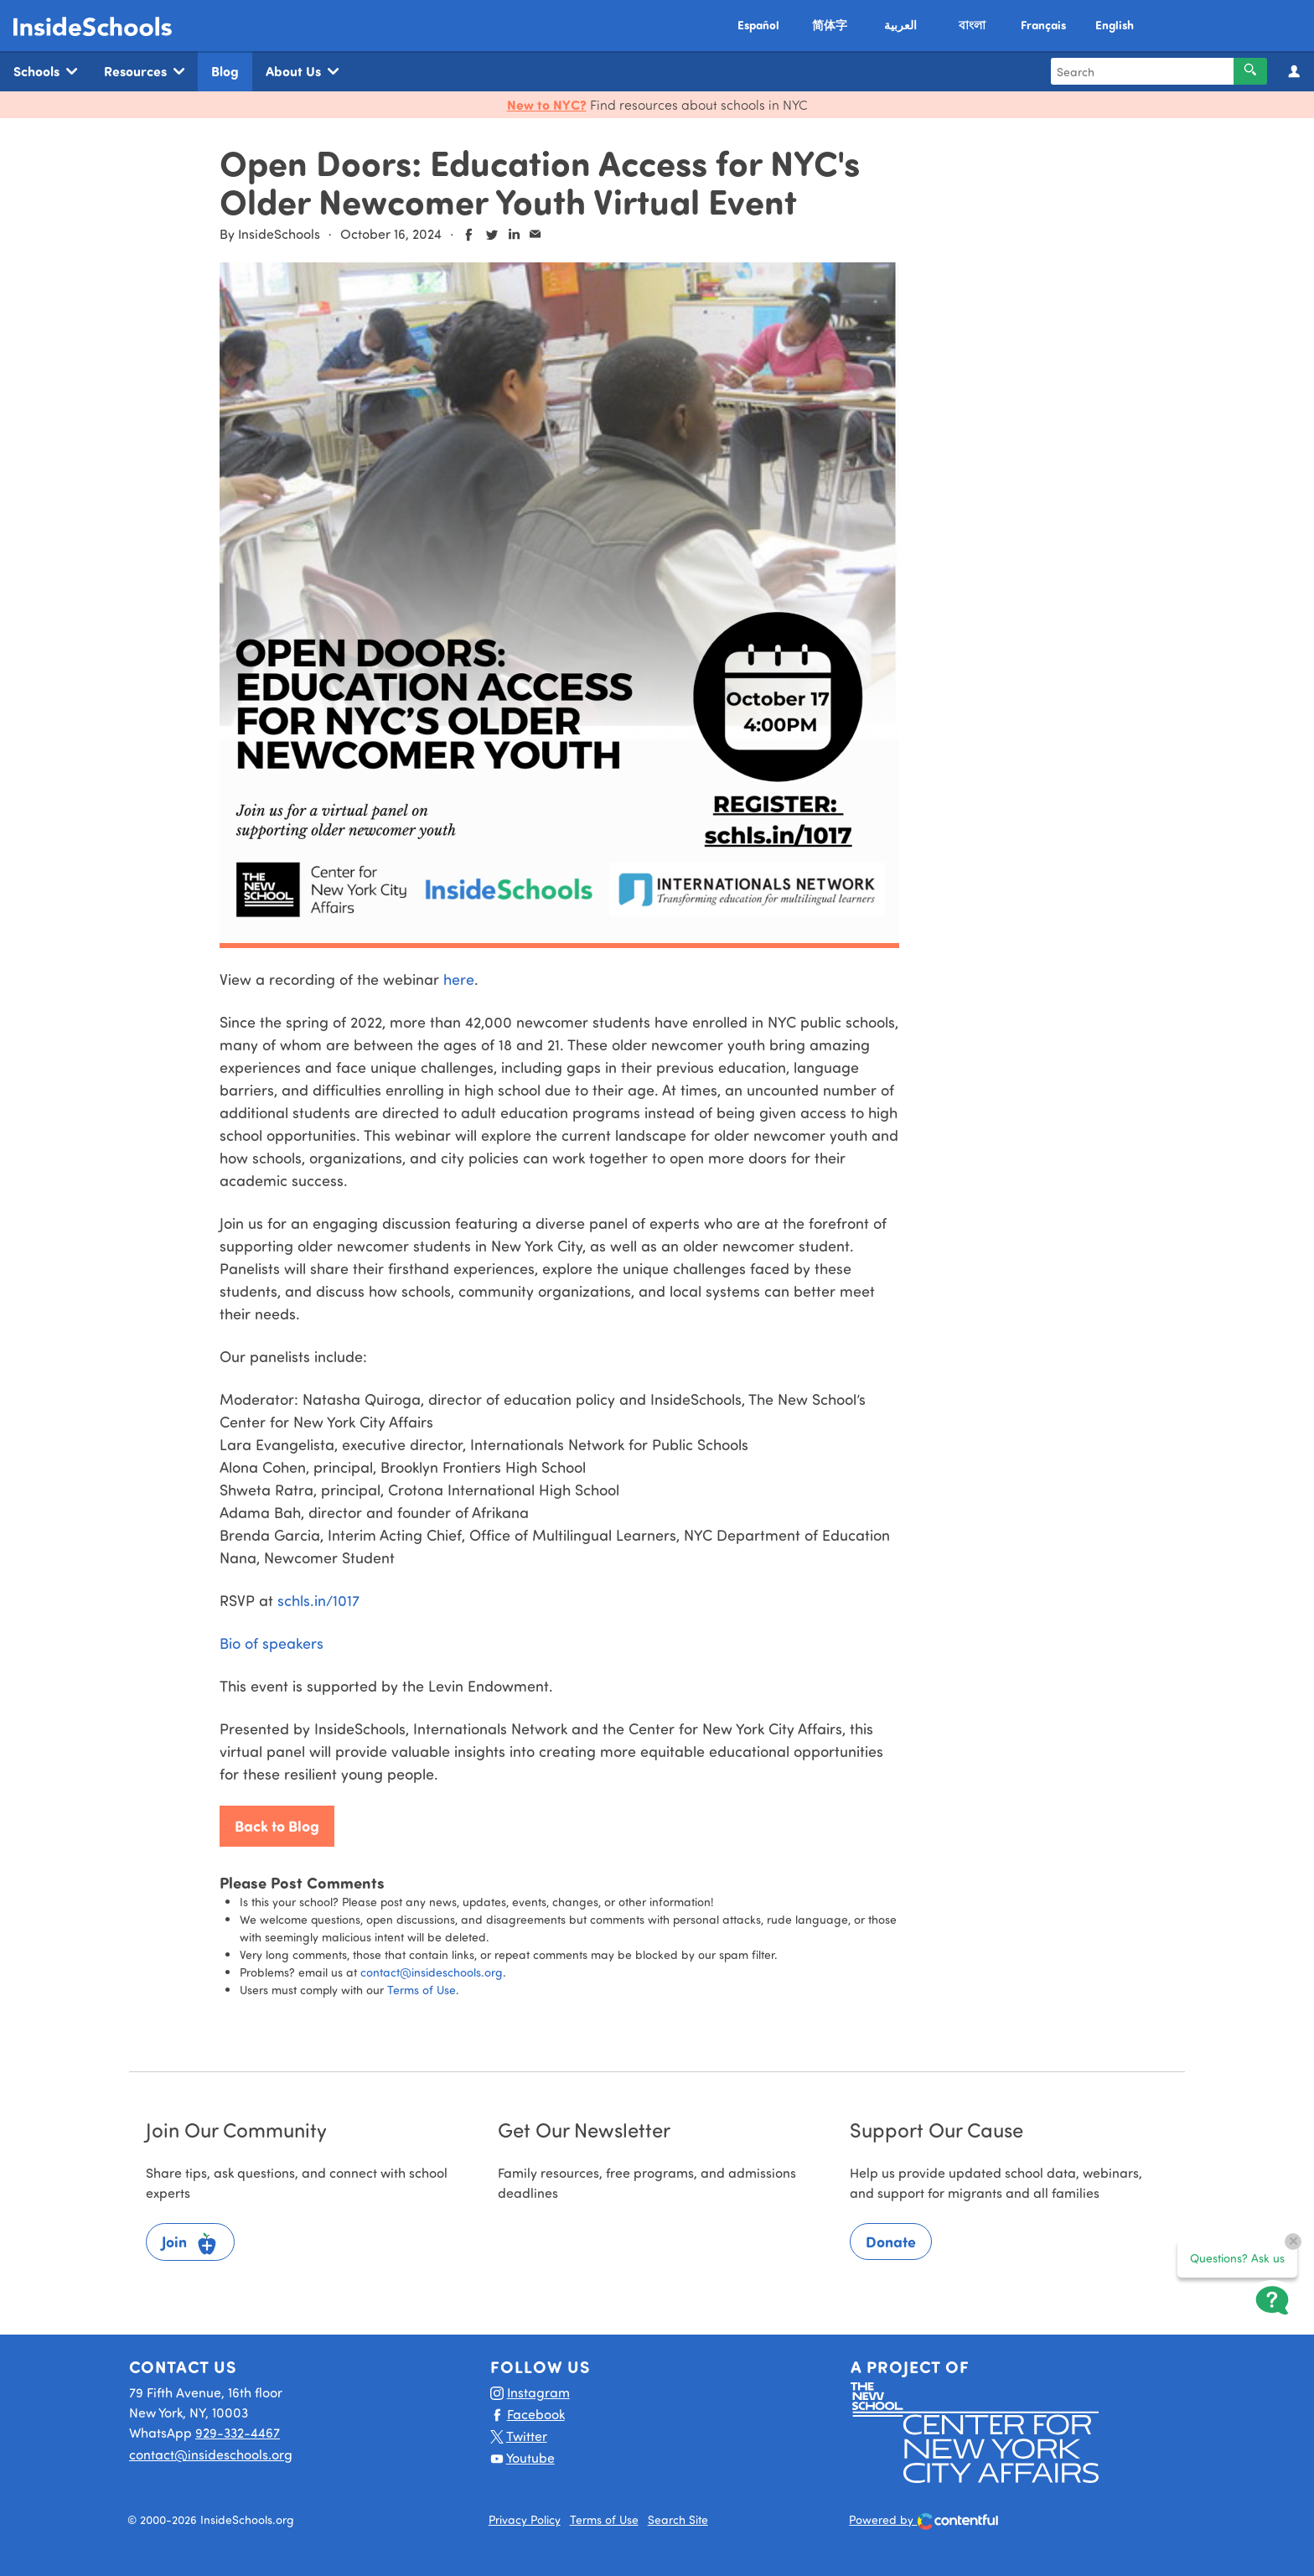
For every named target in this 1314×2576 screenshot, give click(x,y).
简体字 (829, 25)
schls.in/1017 (318, 1600)
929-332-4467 (237, 2432)
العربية (900, 25)
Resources (144, 71)
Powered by (924, 2521)
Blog (225, 71)
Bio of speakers (271, 1643)
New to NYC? (547, 104)
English (1114, 25)
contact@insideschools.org (431, 1972)
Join (190, 2244)
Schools (45, 71)
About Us (302, 71)
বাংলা (972, 25)
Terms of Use (421, 1990)
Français (1043, 25)
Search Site (678, 2519)
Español (758, 25)
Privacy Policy (525, 2519)
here (458, 979)
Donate (891, 2241)
